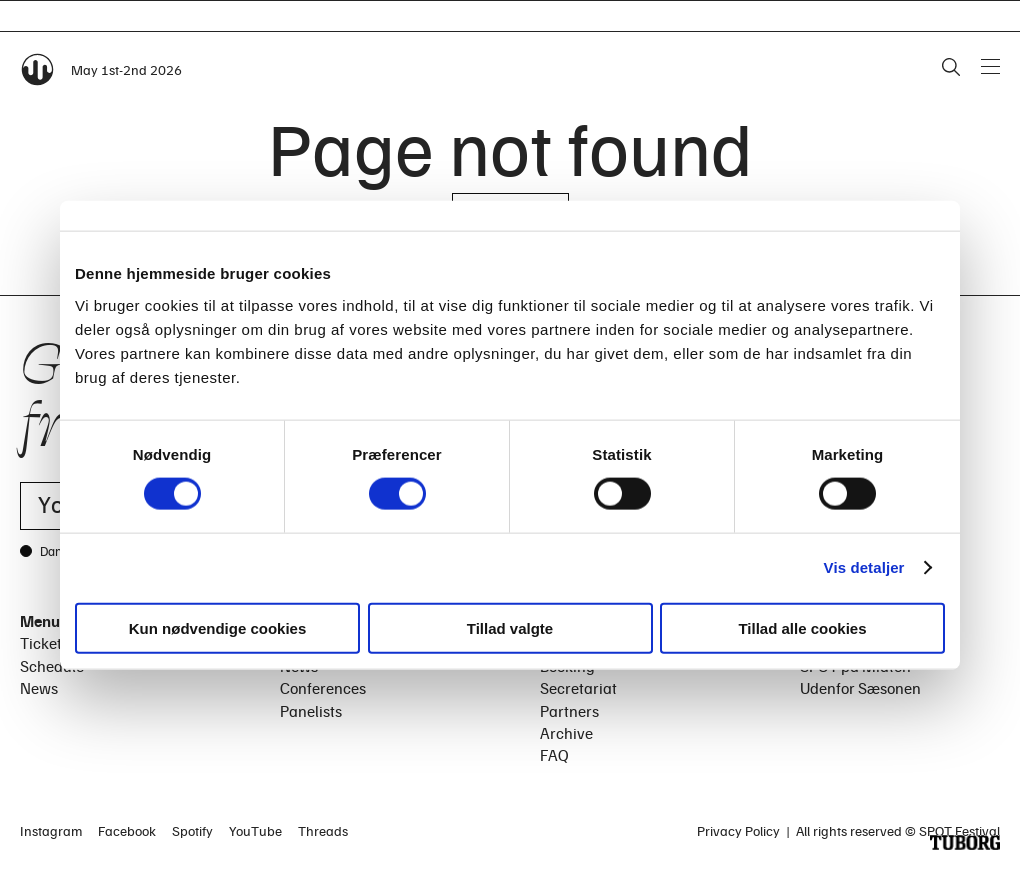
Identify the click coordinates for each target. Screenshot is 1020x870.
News (39, 688)
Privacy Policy (738, 830)
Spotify (192, 830)
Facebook (127, 830)
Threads (323, 830)
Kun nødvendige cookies (218, 627)
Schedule (52, 666)
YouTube (255, 830)
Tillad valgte (510, 627)
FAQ (554, 755)
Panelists (311, 711)
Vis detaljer (864, 567)
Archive (566, 733)
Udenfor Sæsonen (860, 688)
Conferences (323, 688)
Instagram (51, 830)
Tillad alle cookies (802, 627)
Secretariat (578, 688)
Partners (569, 711)
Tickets (44, 643)
